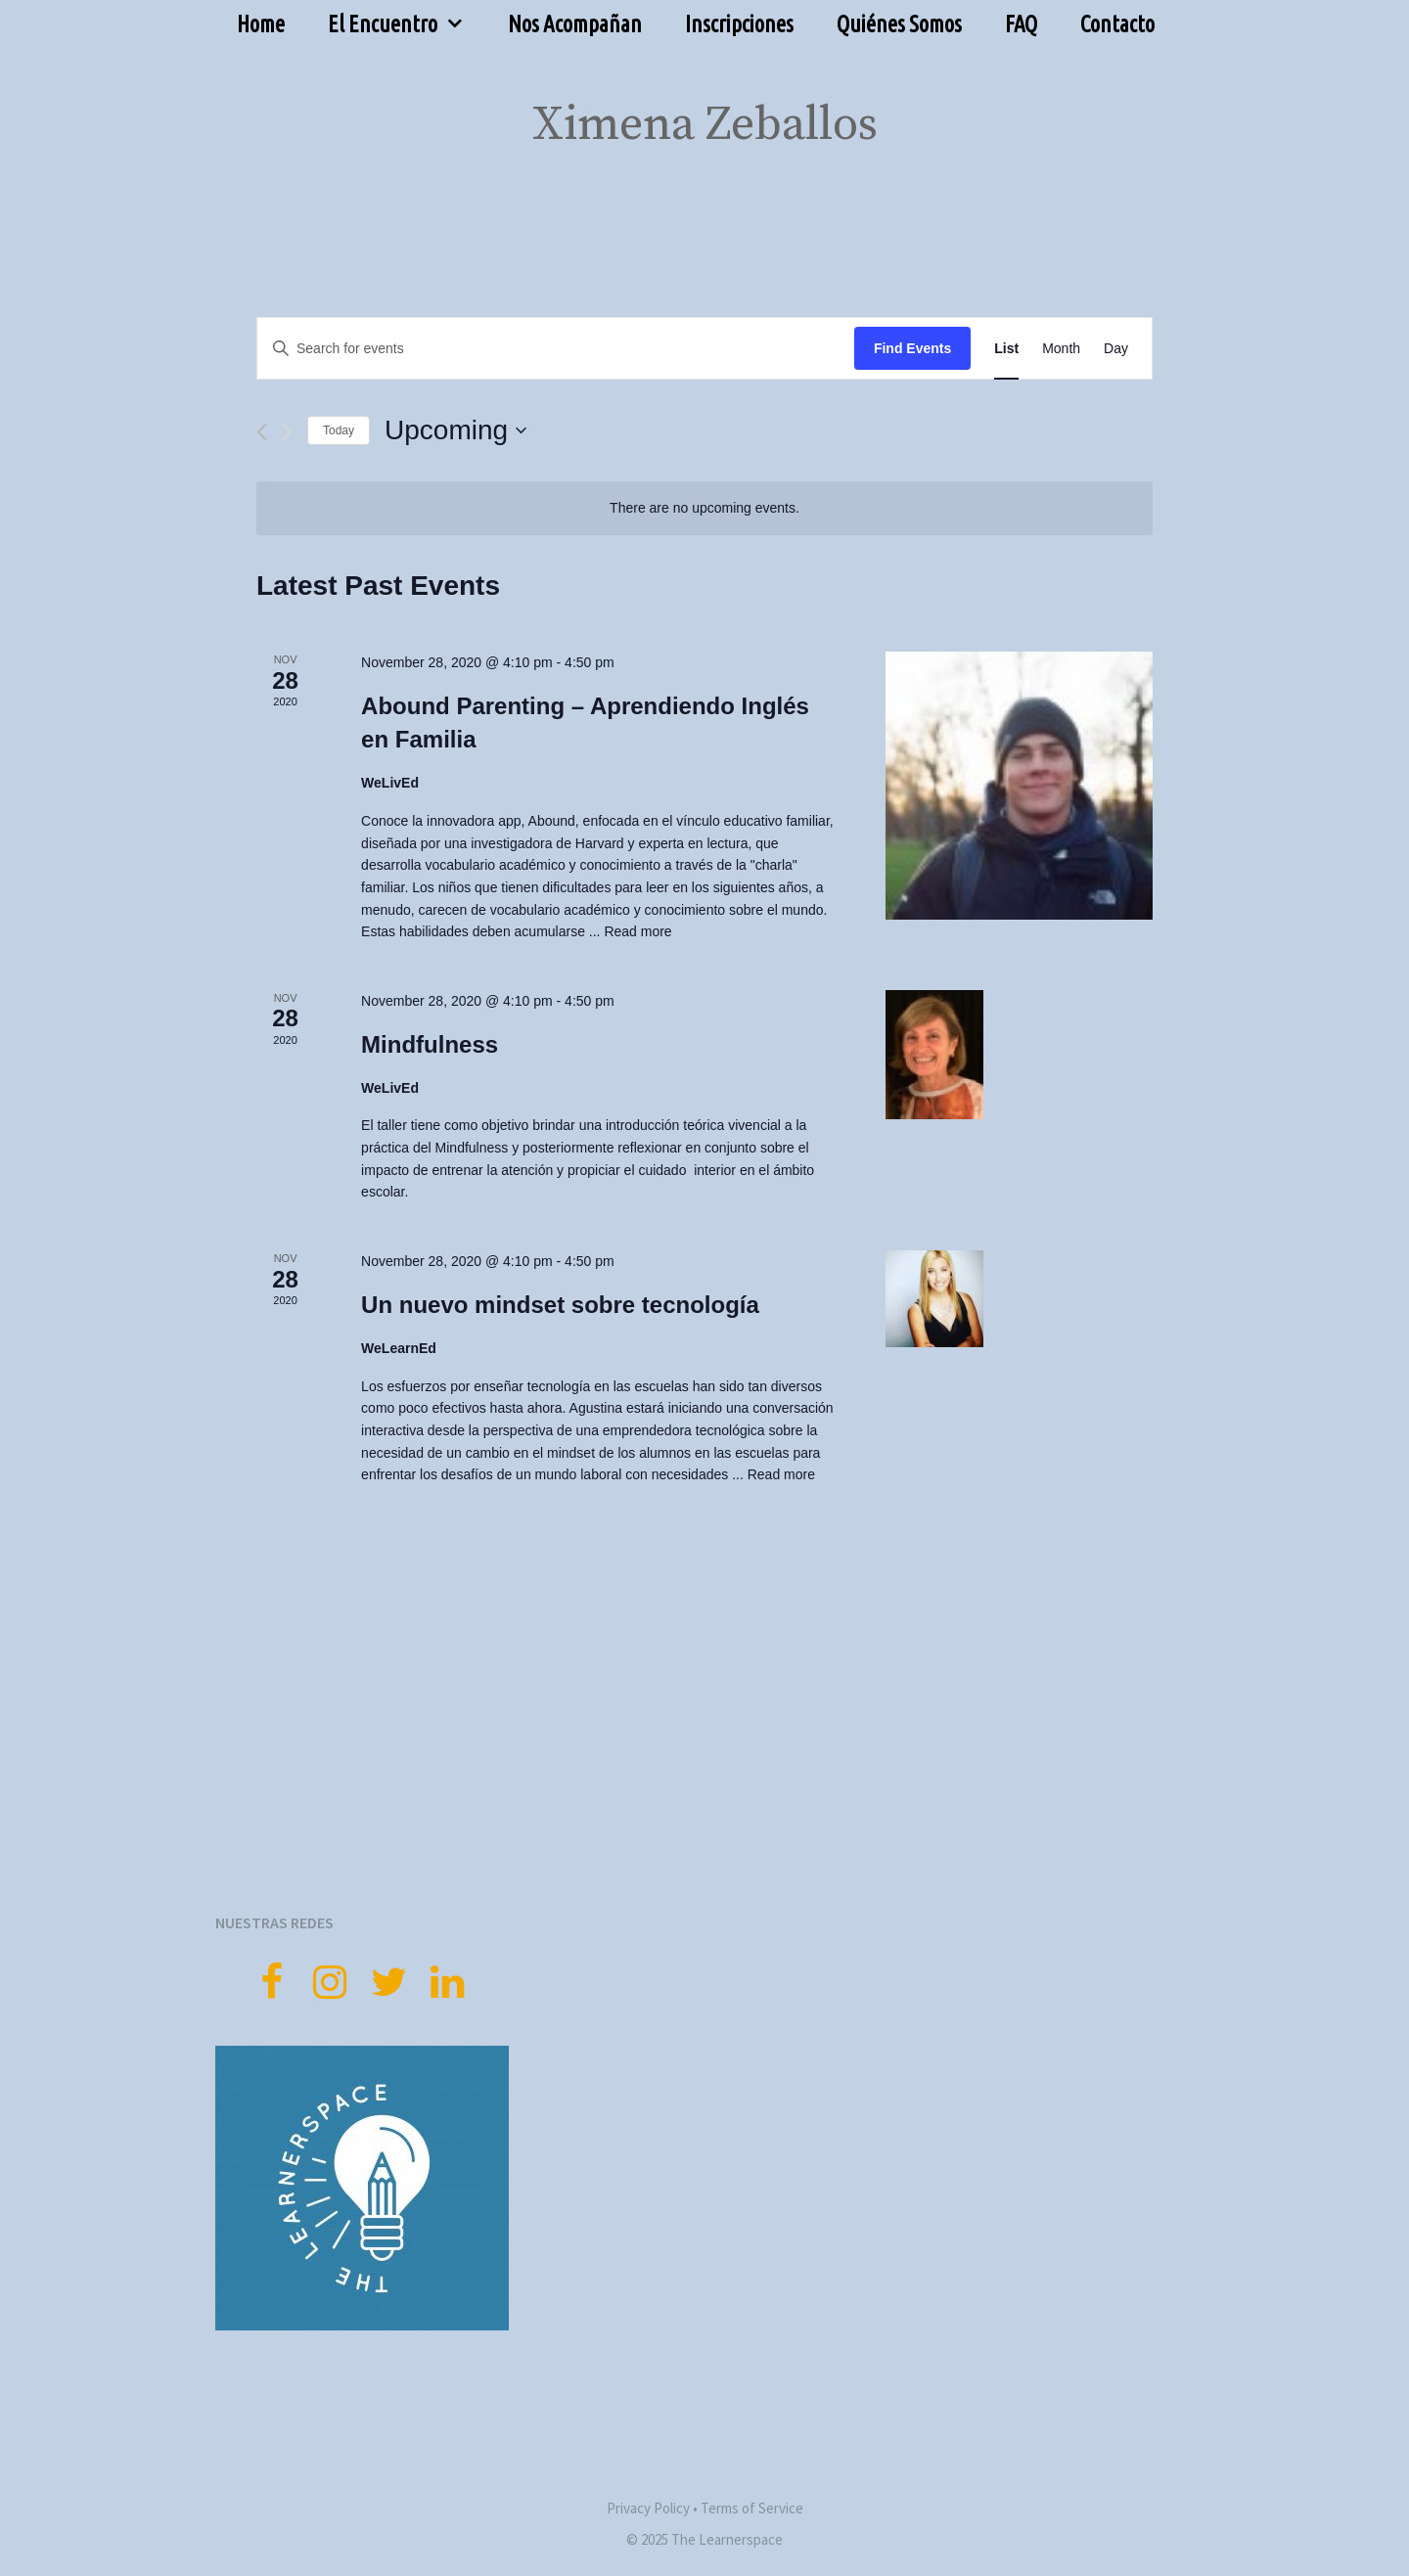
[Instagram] (329, 1984)
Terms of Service (752, 2508)
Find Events (912, 348)
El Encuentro (407, 24)
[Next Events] (287, 432)
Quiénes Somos (899, 24)
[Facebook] (271, 1984)
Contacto (1117, 24)
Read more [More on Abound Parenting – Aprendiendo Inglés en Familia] (637, 931)
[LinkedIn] (447, 1984)
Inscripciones (739, 24)
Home (261, 24)
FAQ (1021, 24)
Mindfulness (429, 1044)
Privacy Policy (648, 2508)
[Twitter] (388, 1984)
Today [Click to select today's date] (338, 430)
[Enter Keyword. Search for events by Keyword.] (555, 349)
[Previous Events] (261, 432)
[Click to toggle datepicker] (455, 430)
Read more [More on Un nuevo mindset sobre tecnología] (781, 1474)
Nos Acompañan (575, 24)
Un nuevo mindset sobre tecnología (560, 1304)
